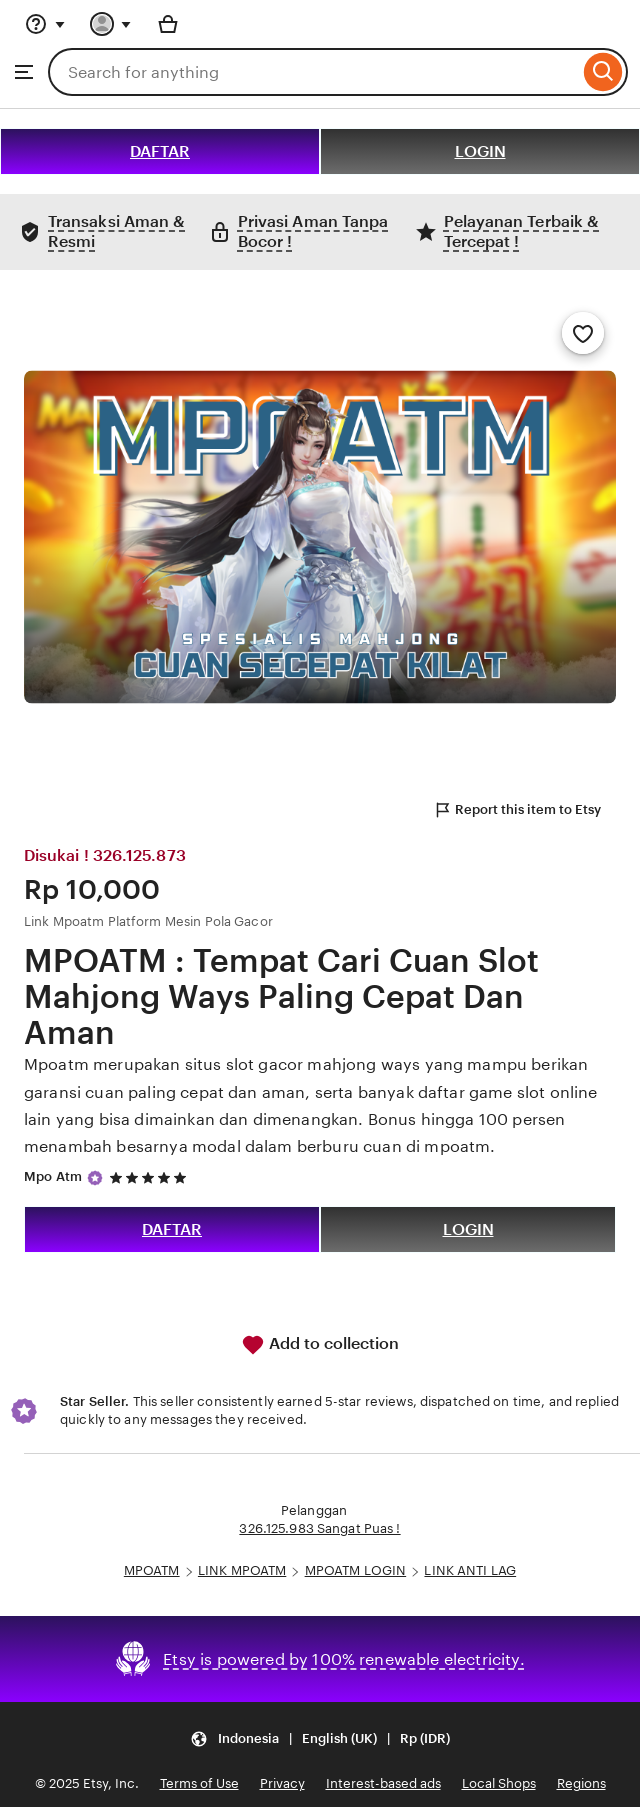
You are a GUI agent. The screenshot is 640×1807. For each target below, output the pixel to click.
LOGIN (480, 151)
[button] (320, 1738)
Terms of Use (199, 1783)
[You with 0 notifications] (111, 24)
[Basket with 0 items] (168, 24)
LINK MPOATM (242, 1570)
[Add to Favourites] (583, 333)
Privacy (282, 1783)
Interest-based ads (383, 1783)
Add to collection (320, 1345)
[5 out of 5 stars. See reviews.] (151, 1177)
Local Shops (499, 1783)
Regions (581, 1783)
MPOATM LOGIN (356, 1570)
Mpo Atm (53, 1176)
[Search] (603, 72)
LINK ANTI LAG (470, 1570)
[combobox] (313, 72)
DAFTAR (160, 151)
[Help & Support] (45, 24)
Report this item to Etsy (517, 810)
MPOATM (152, 1570)
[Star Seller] (95, 1178)
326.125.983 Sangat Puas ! (319, 1528)
